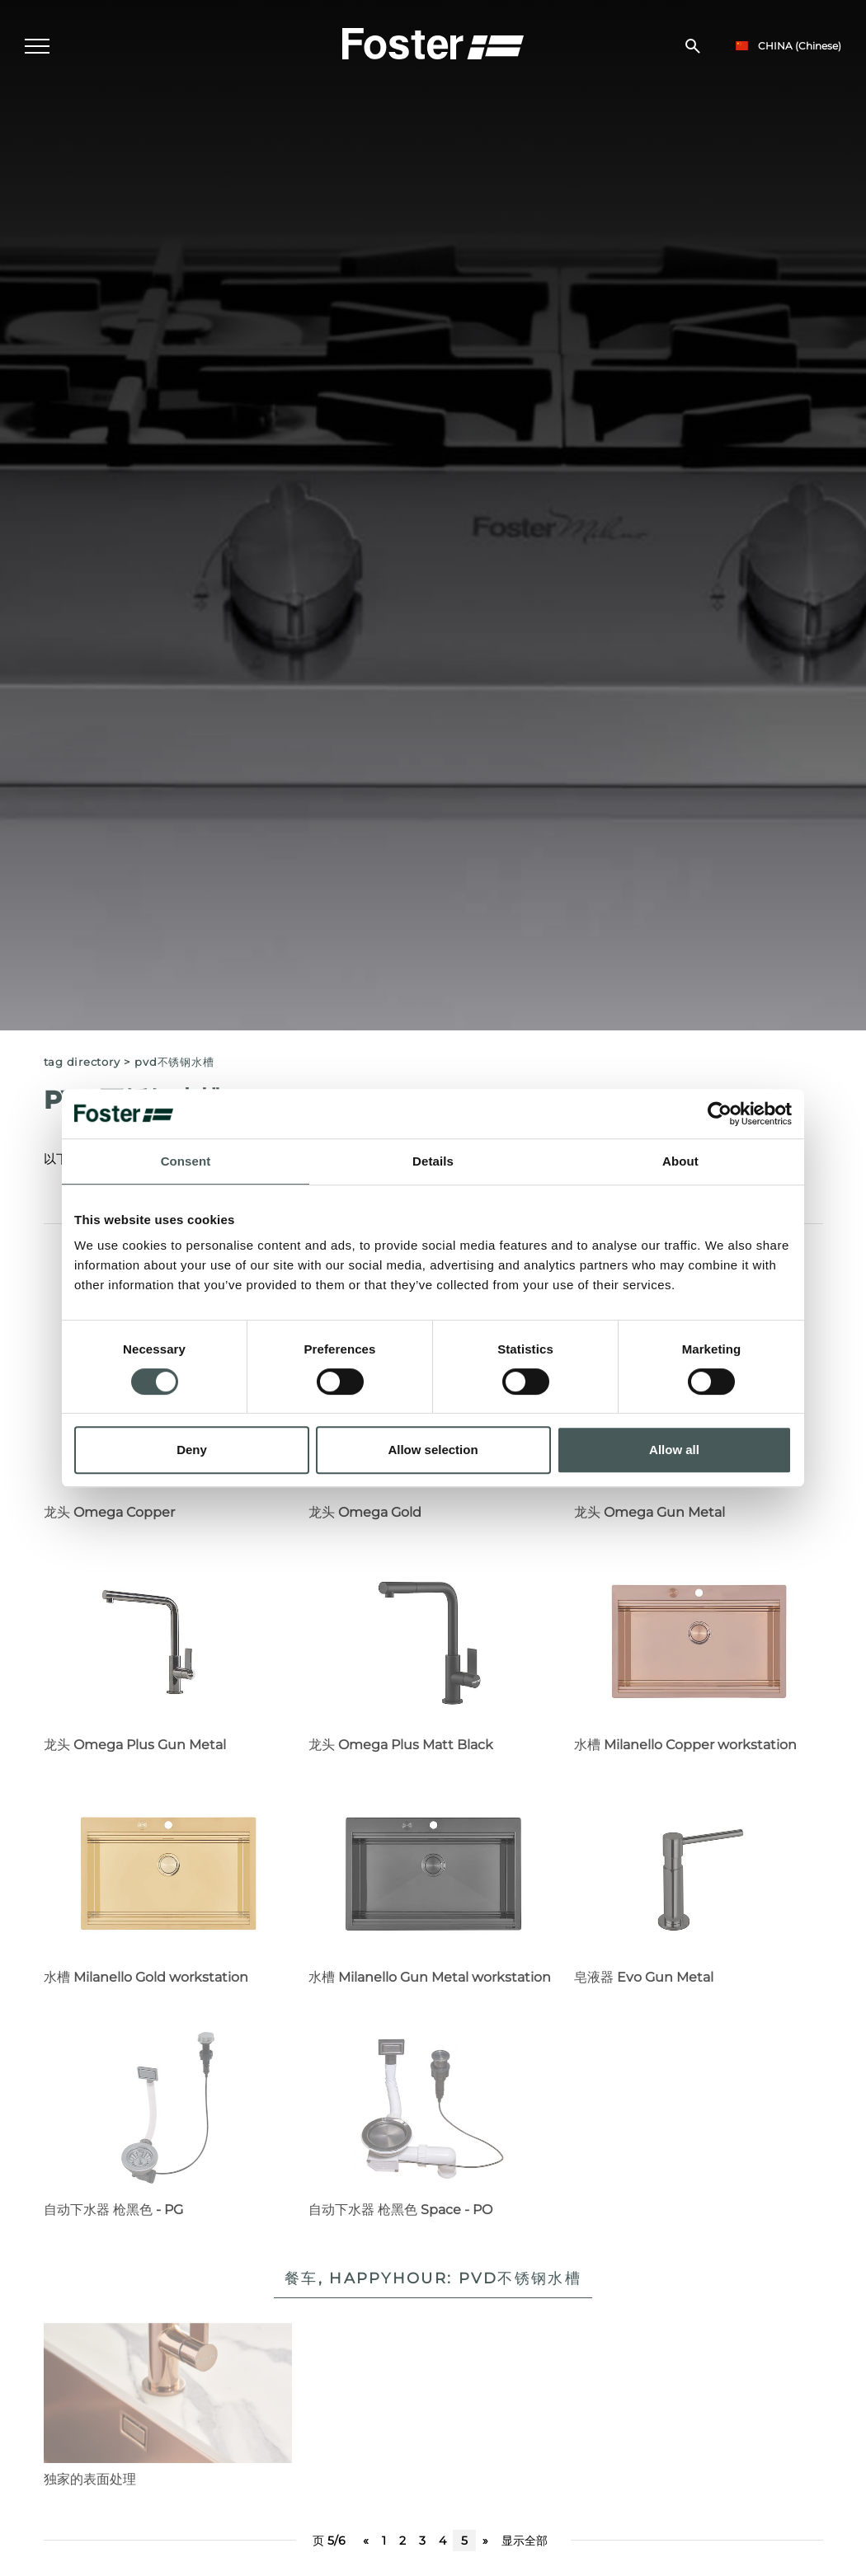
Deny (191, 1450)
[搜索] (693, 46)
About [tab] (680, 1161)
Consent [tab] (186, 1161)
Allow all (674, 1450)
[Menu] (37, 46)
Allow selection (433, 1450)
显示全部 (524, 2540)
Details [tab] (433, 1161)
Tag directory (82, 1062)
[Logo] (433, 42)
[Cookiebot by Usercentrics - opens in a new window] (719, 1113)
